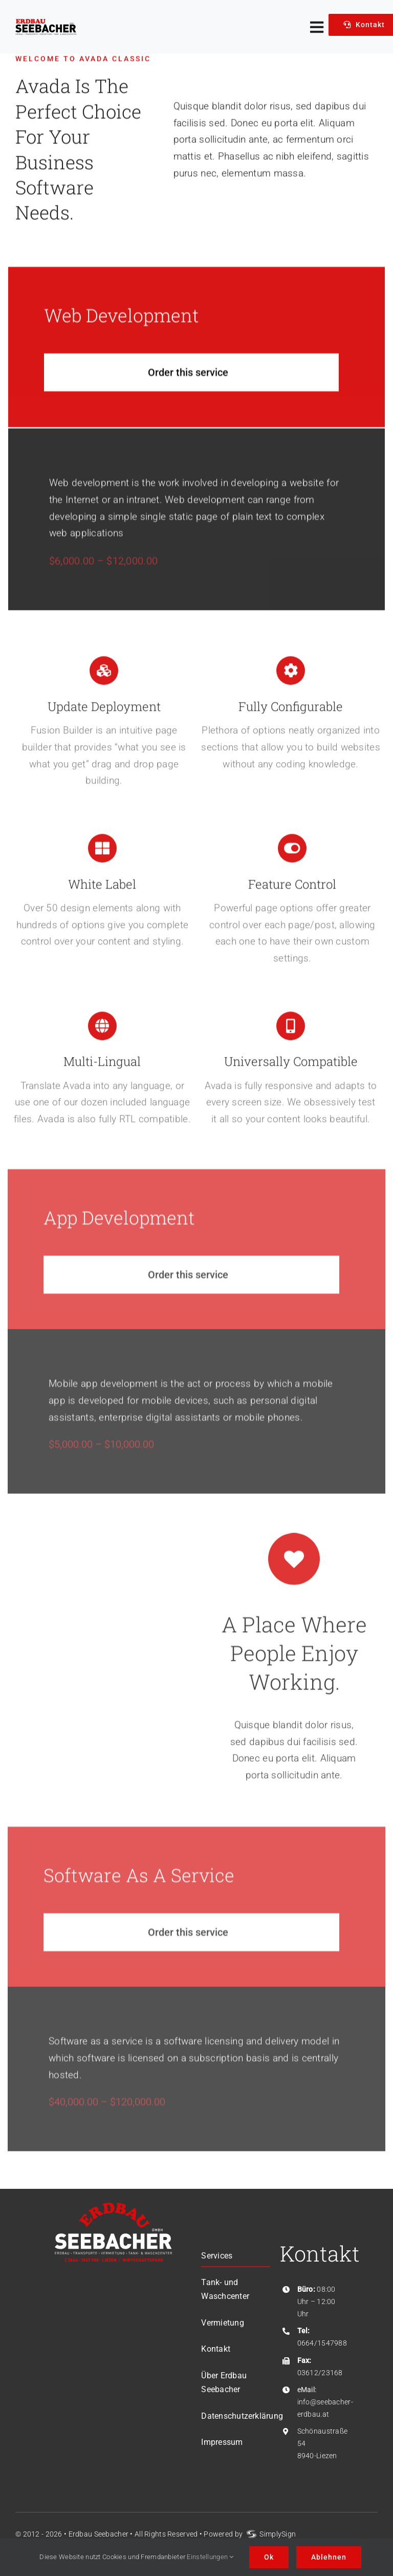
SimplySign (277, 2534)
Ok (269, 2557)
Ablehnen (328, 2557)
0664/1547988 (322, 2343)
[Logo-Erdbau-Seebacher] (45, 24)
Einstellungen (210, 2557)
